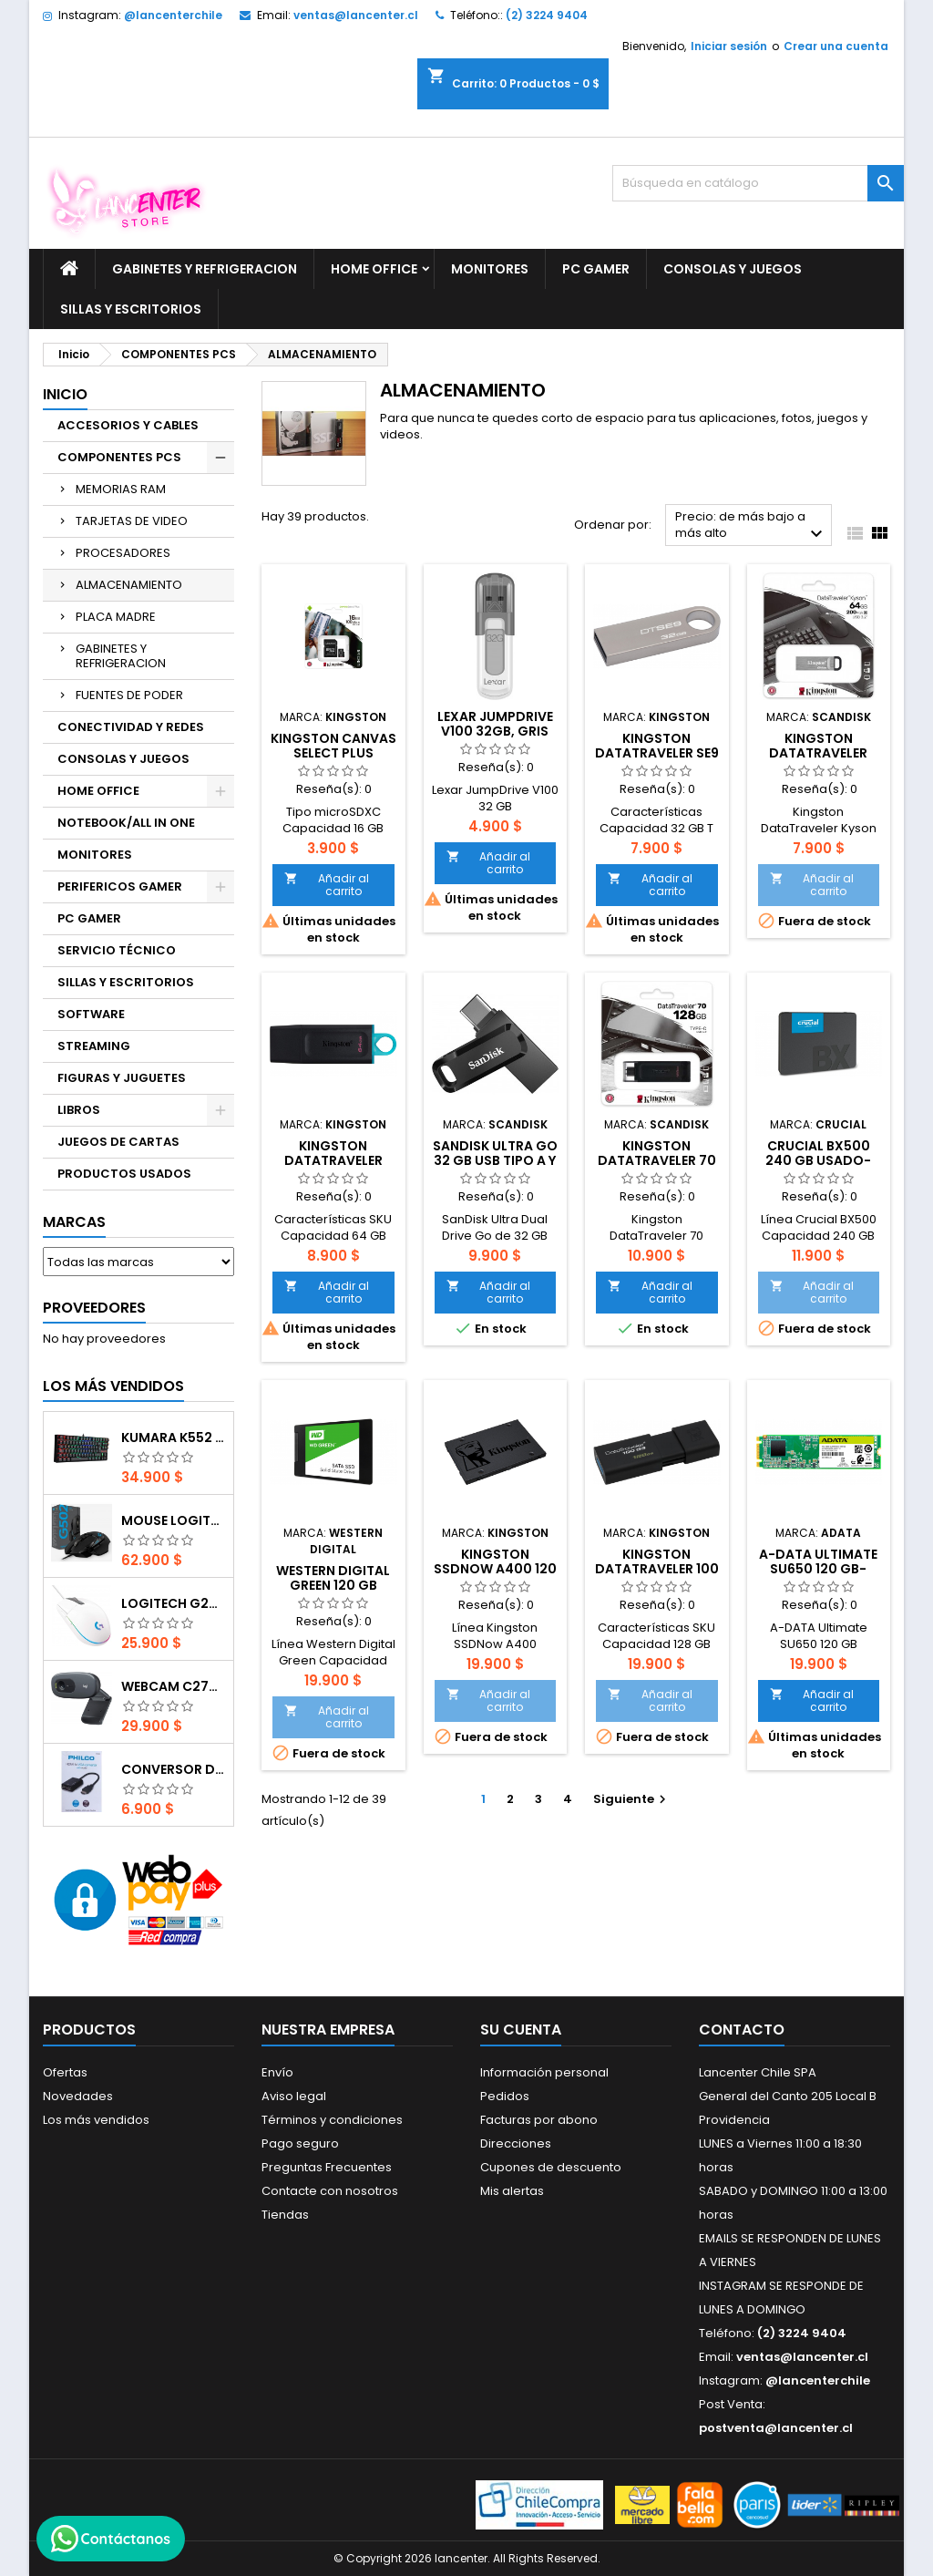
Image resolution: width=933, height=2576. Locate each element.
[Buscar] (758, 183)
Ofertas (65, 2072)
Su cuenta (520, 2029)
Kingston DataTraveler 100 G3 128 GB (657, 1568)
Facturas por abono (539, 2119)
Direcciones (515, 2143)
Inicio (65, 394)
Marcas (74, 1221)
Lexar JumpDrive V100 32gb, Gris (495, 723)
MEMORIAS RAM (121, 489)
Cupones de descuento (550, 2167)
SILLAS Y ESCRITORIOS (130, 309)
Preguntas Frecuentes (326, 2167)
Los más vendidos (113, 1386)
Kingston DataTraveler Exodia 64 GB (333, 1160)
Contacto (741, 2029)
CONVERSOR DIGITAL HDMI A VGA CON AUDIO (173, 1769)
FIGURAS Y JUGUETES (121, 1078)
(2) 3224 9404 (547, 15)
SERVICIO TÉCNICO (116, 950)
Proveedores (94, 1307)
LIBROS (78, 1109)
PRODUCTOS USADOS (124, 1173)
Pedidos (504, 2096)
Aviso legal (293, 2096)
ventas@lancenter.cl (355, 15)
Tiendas (285, 2214)
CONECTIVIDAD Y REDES (130, 727)
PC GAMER (596, 269)
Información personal (544, 2072)
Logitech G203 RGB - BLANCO (173, 1603)
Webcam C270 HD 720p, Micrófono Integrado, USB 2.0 (173, 1686)
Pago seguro (300, 2143)
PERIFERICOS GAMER (119, 886)
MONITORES (489, 269)
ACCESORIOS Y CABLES (128, 425)
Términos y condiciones (332, 2119)
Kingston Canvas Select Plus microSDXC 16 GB (333, 753)
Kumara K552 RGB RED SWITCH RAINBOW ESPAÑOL (173, 1437)
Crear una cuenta (836, 46)
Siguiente (632, 1799)
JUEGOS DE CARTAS (118, 1141)
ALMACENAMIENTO (129, 584)
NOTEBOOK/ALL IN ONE (126, 822)
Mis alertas (512, 2191)
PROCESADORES (123, 553)
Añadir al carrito (326, 885)
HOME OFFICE (374, 269)
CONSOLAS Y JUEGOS (732, 269)
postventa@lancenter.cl (776, 2428)
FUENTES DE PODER (129, 695)
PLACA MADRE (116, 616)
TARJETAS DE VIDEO (132, 521)
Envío (277, 2072)
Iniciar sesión (729, 46)
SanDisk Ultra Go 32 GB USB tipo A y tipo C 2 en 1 (495, 1160)
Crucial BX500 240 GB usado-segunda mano (818, 1160)
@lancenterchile (173, 15)
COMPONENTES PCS (119, 457)
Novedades (78, 2096)
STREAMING (93, 1046)
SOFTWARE (91, 1014)
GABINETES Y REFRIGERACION (204, 269)
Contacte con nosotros (329, 2191)
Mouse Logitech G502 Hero (173, 1520)
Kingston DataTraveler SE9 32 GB (657, 753)
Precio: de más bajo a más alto (751, 526)
